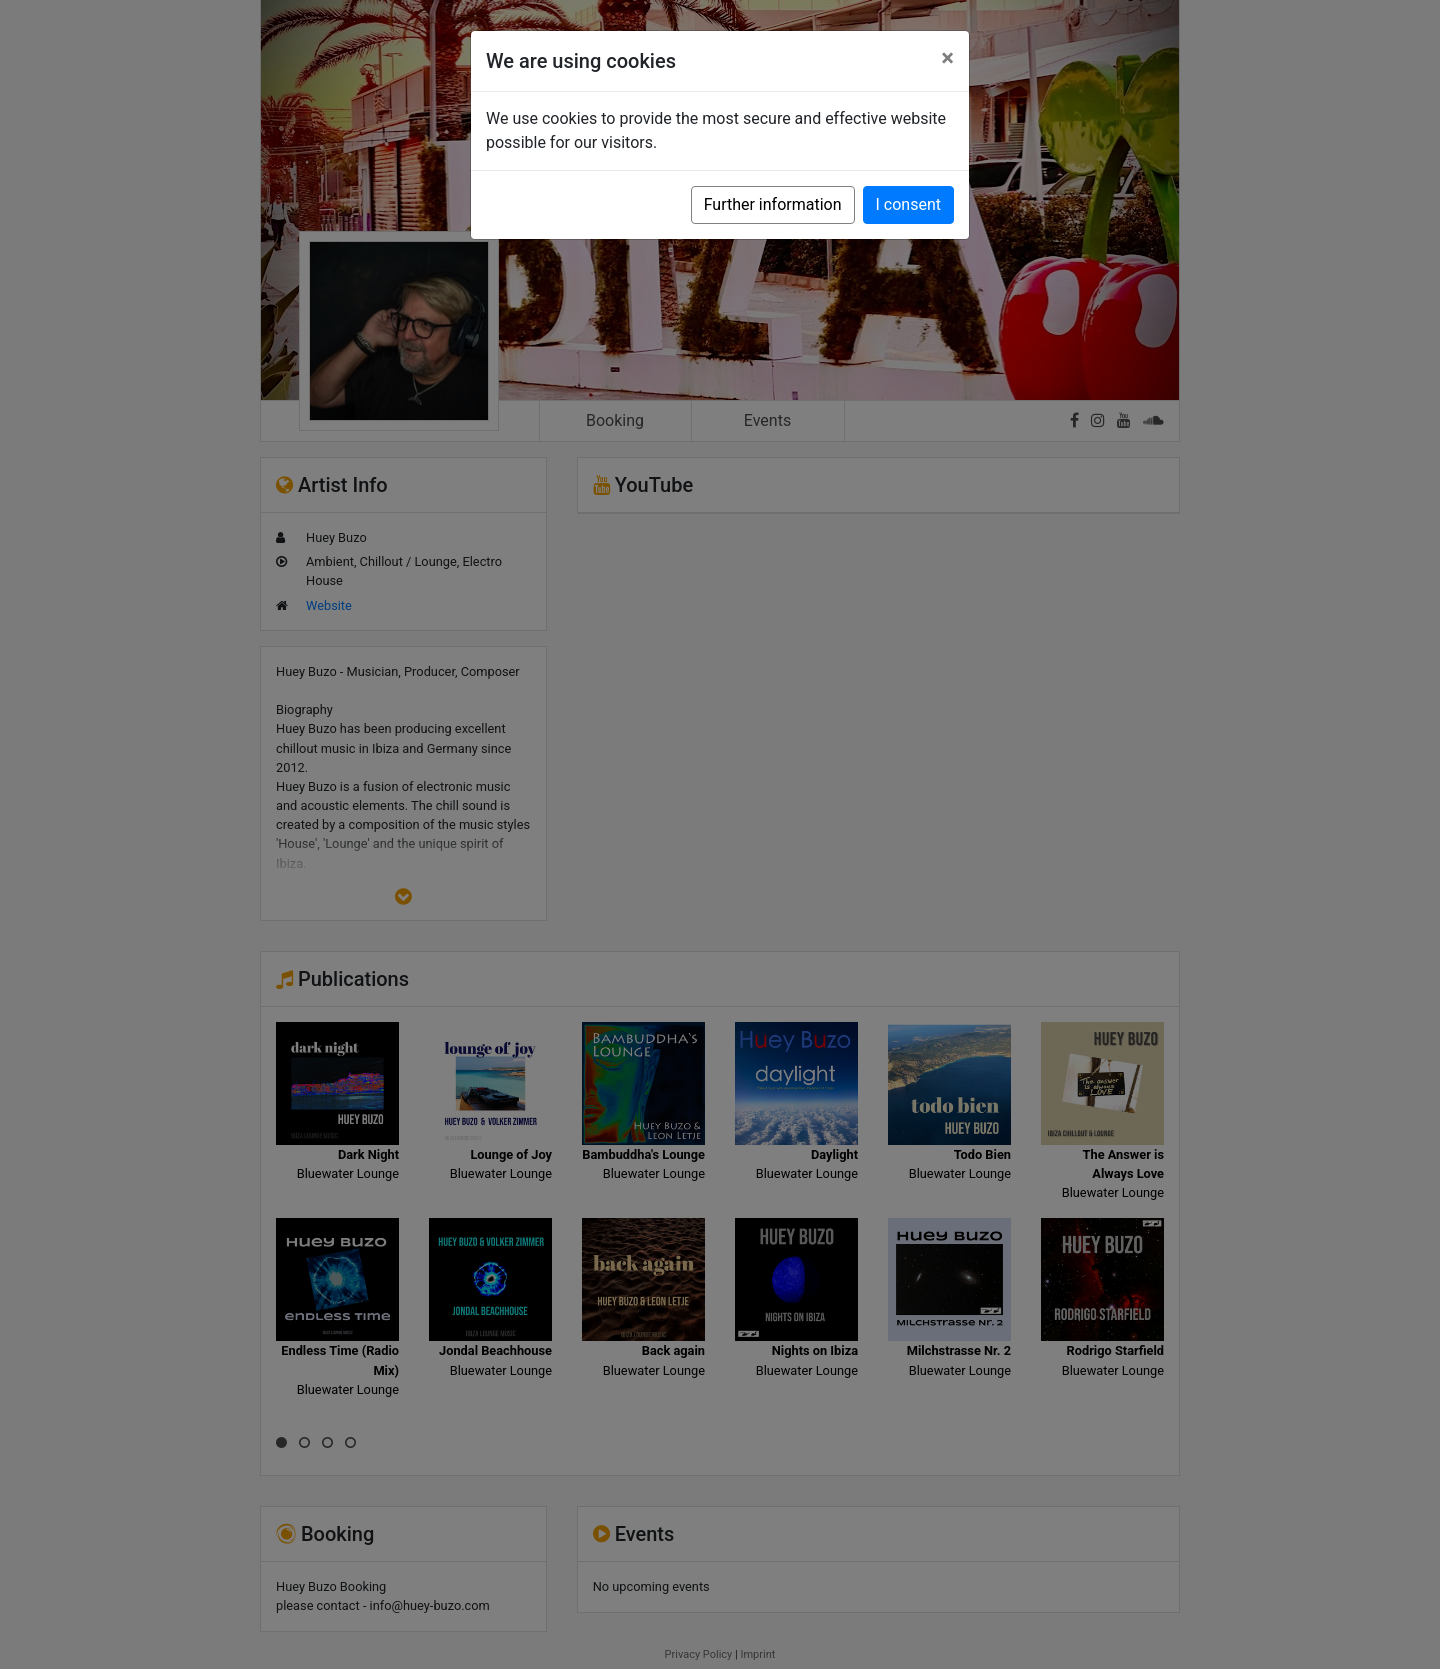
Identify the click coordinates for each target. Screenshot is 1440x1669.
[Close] (947, 58)
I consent (908, 204)
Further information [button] (773, 204)
